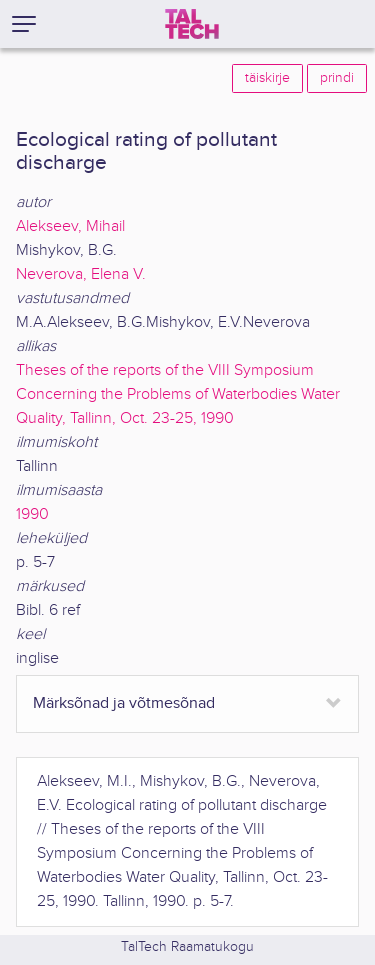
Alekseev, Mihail (70, 226)
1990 (32, 514)
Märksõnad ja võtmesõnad (124, 703)
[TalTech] (192, 24)
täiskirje (267, 78)
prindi (337, 78)
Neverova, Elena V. (81, 274)
